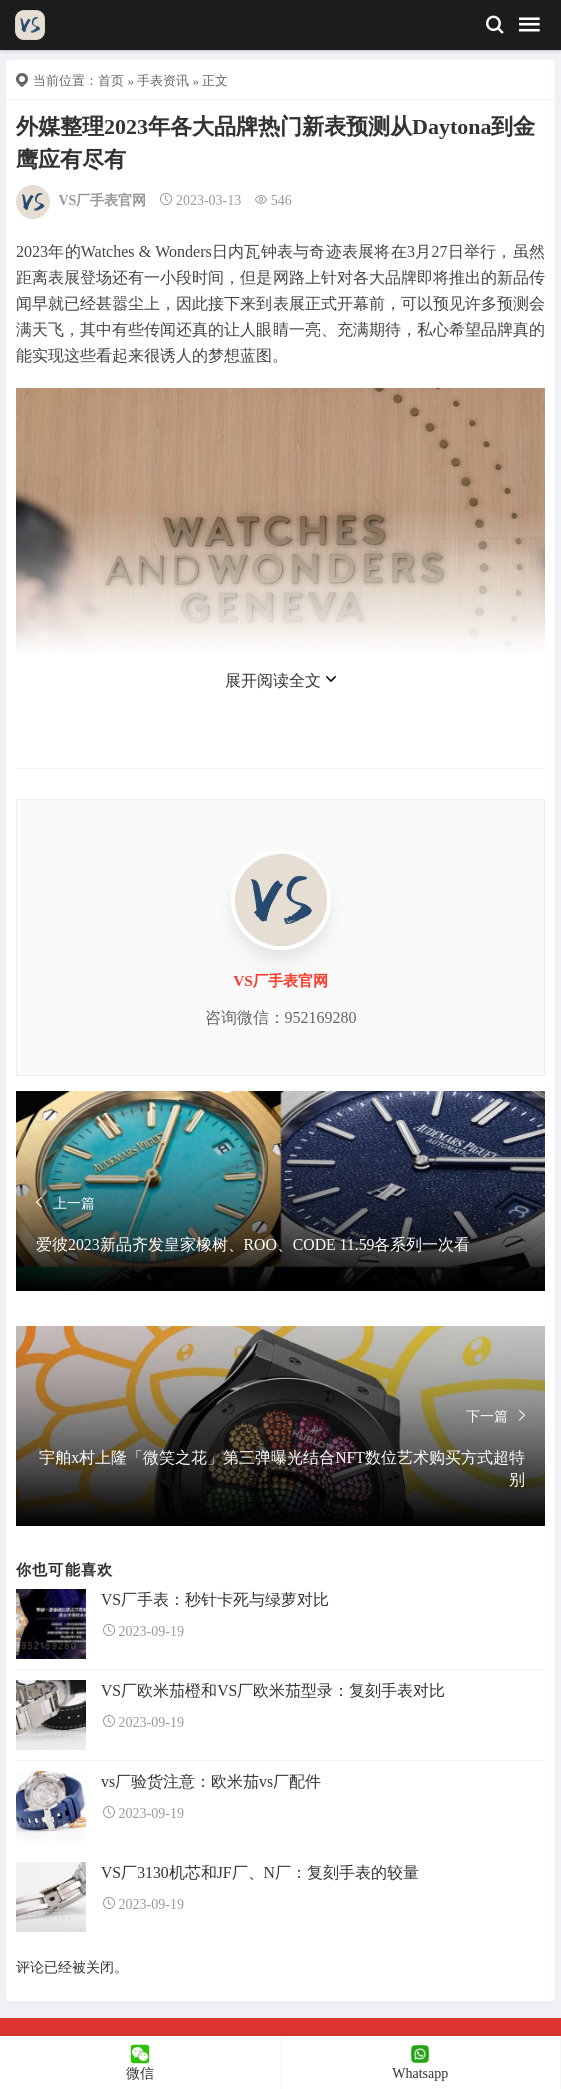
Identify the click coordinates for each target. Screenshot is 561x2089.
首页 (111, 80)
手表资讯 (163, 80)
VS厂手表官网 (103, 200)
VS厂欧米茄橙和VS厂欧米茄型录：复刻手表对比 (273, 1690)
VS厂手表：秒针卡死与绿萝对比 (215, 1599)
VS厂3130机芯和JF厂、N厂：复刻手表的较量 (260, 1872)
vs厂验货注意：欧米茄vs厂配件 (211, 1781)
